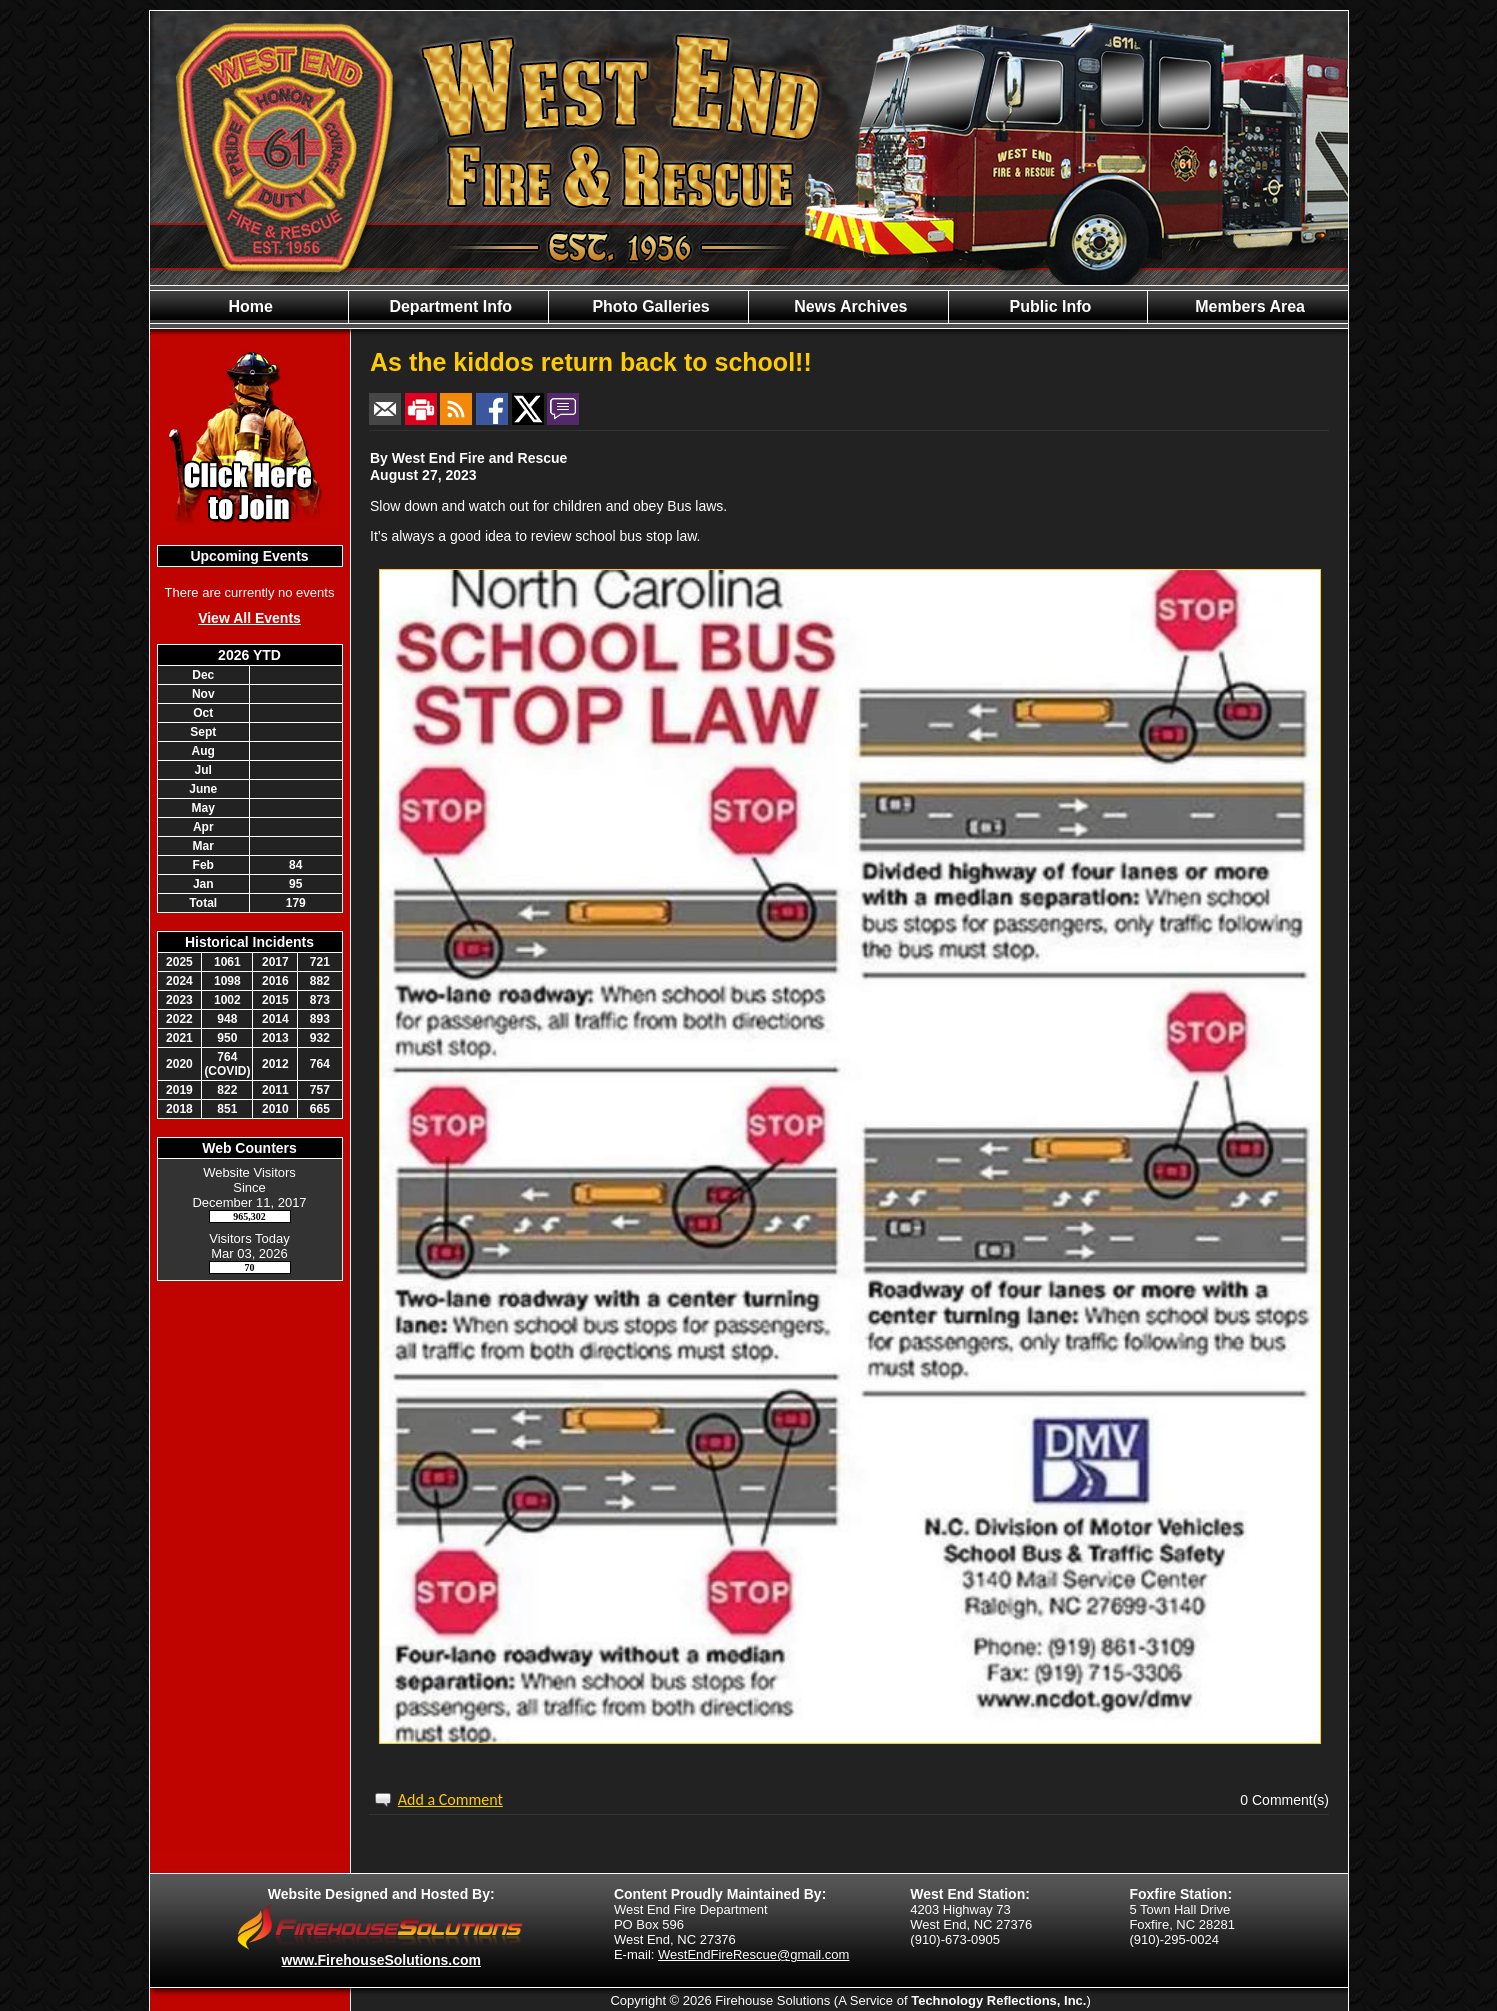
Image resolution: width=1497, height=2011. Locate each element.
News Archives (849, 306)
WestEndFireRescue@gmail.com (753, 1954)
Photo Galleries (649, 306)
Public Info (1048, 306)
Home (248, 306)
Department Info (448, 306)
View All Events (249, 618)
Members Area (1248, 306)
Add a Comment (450, 1799)
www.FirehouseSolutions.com (381, 1960)
